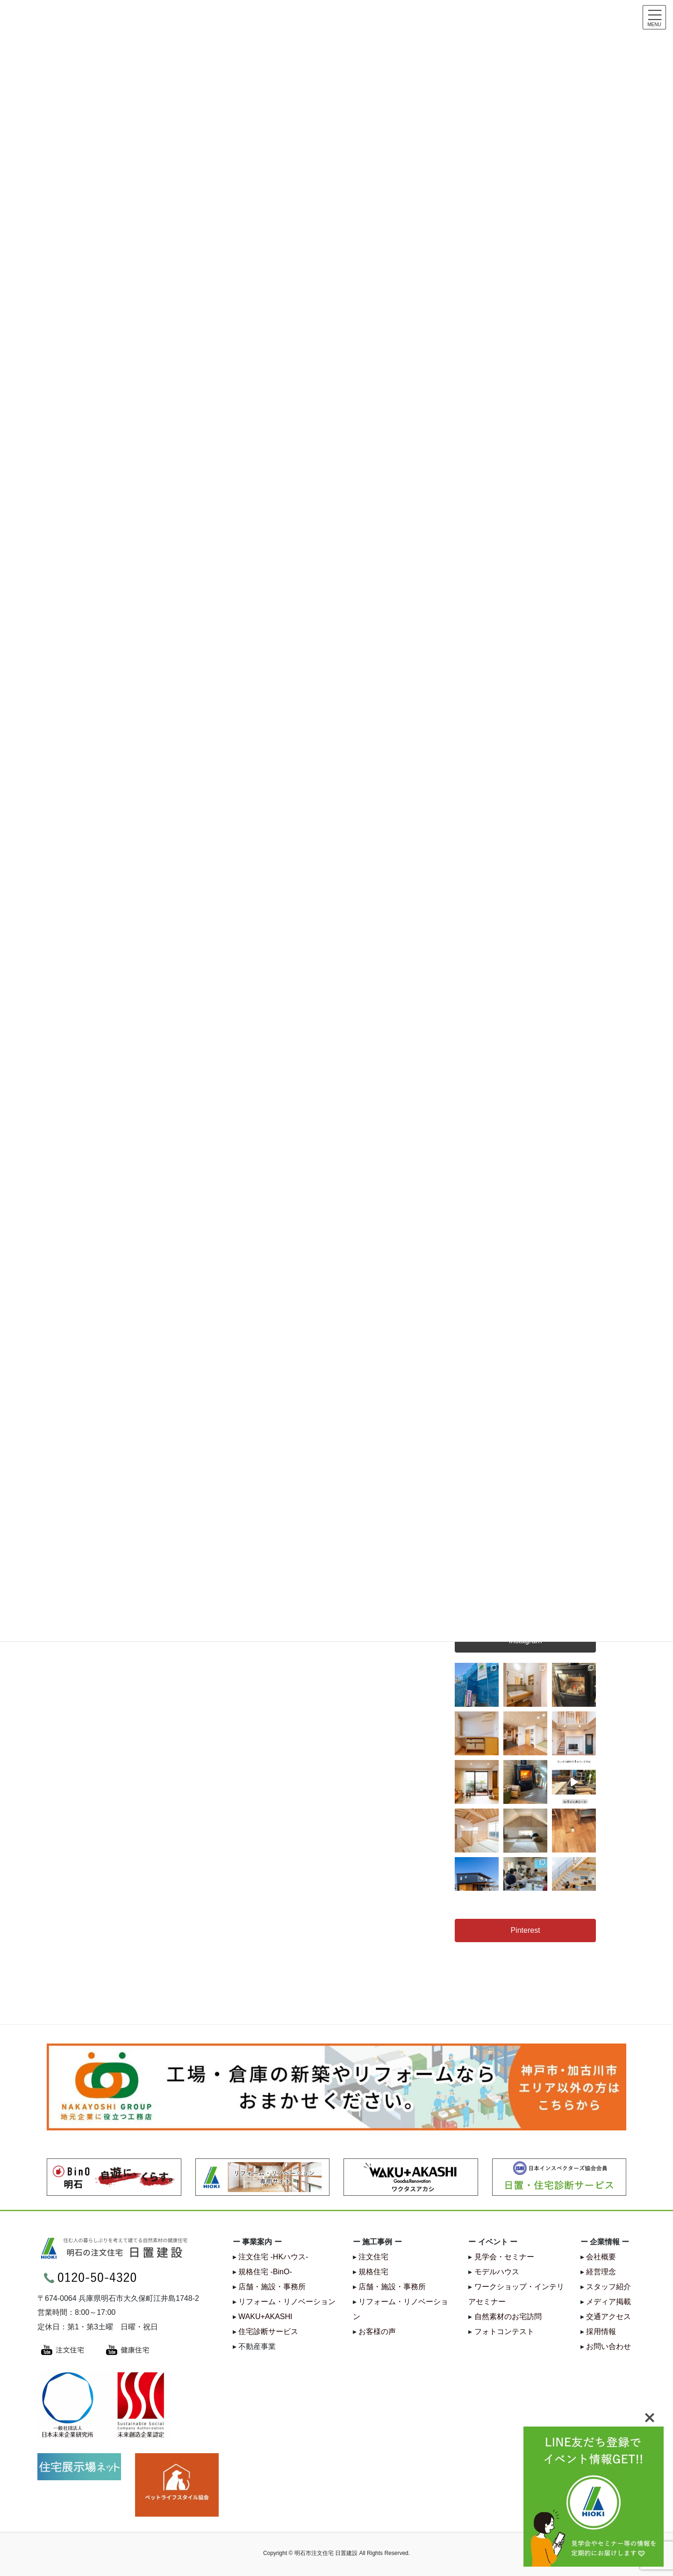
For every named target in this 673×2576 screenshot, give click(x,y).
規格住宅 (373, 2272)
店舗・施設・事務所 (272, 2287)
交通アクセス (608, 2317)
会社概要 (601, 2257)
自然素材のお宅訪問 (508, 2317)
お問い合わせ (608, 2346)
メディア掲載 (608, 2302)
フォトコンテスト (504, 2331)
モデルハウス (496, 2272)
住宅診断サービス (268, 2331)
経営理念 (601, 2272)
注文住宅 (373, 2257)
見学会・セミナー (504, 2257)
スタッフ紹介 (608, 2287)
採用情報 (601, 2331)
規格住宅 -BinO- (265, 2272)
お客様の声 (377, 2331)
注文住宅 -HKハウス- (273, 2257)
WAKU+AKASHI (265, 2317)
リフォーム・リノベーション (287, 2302)
